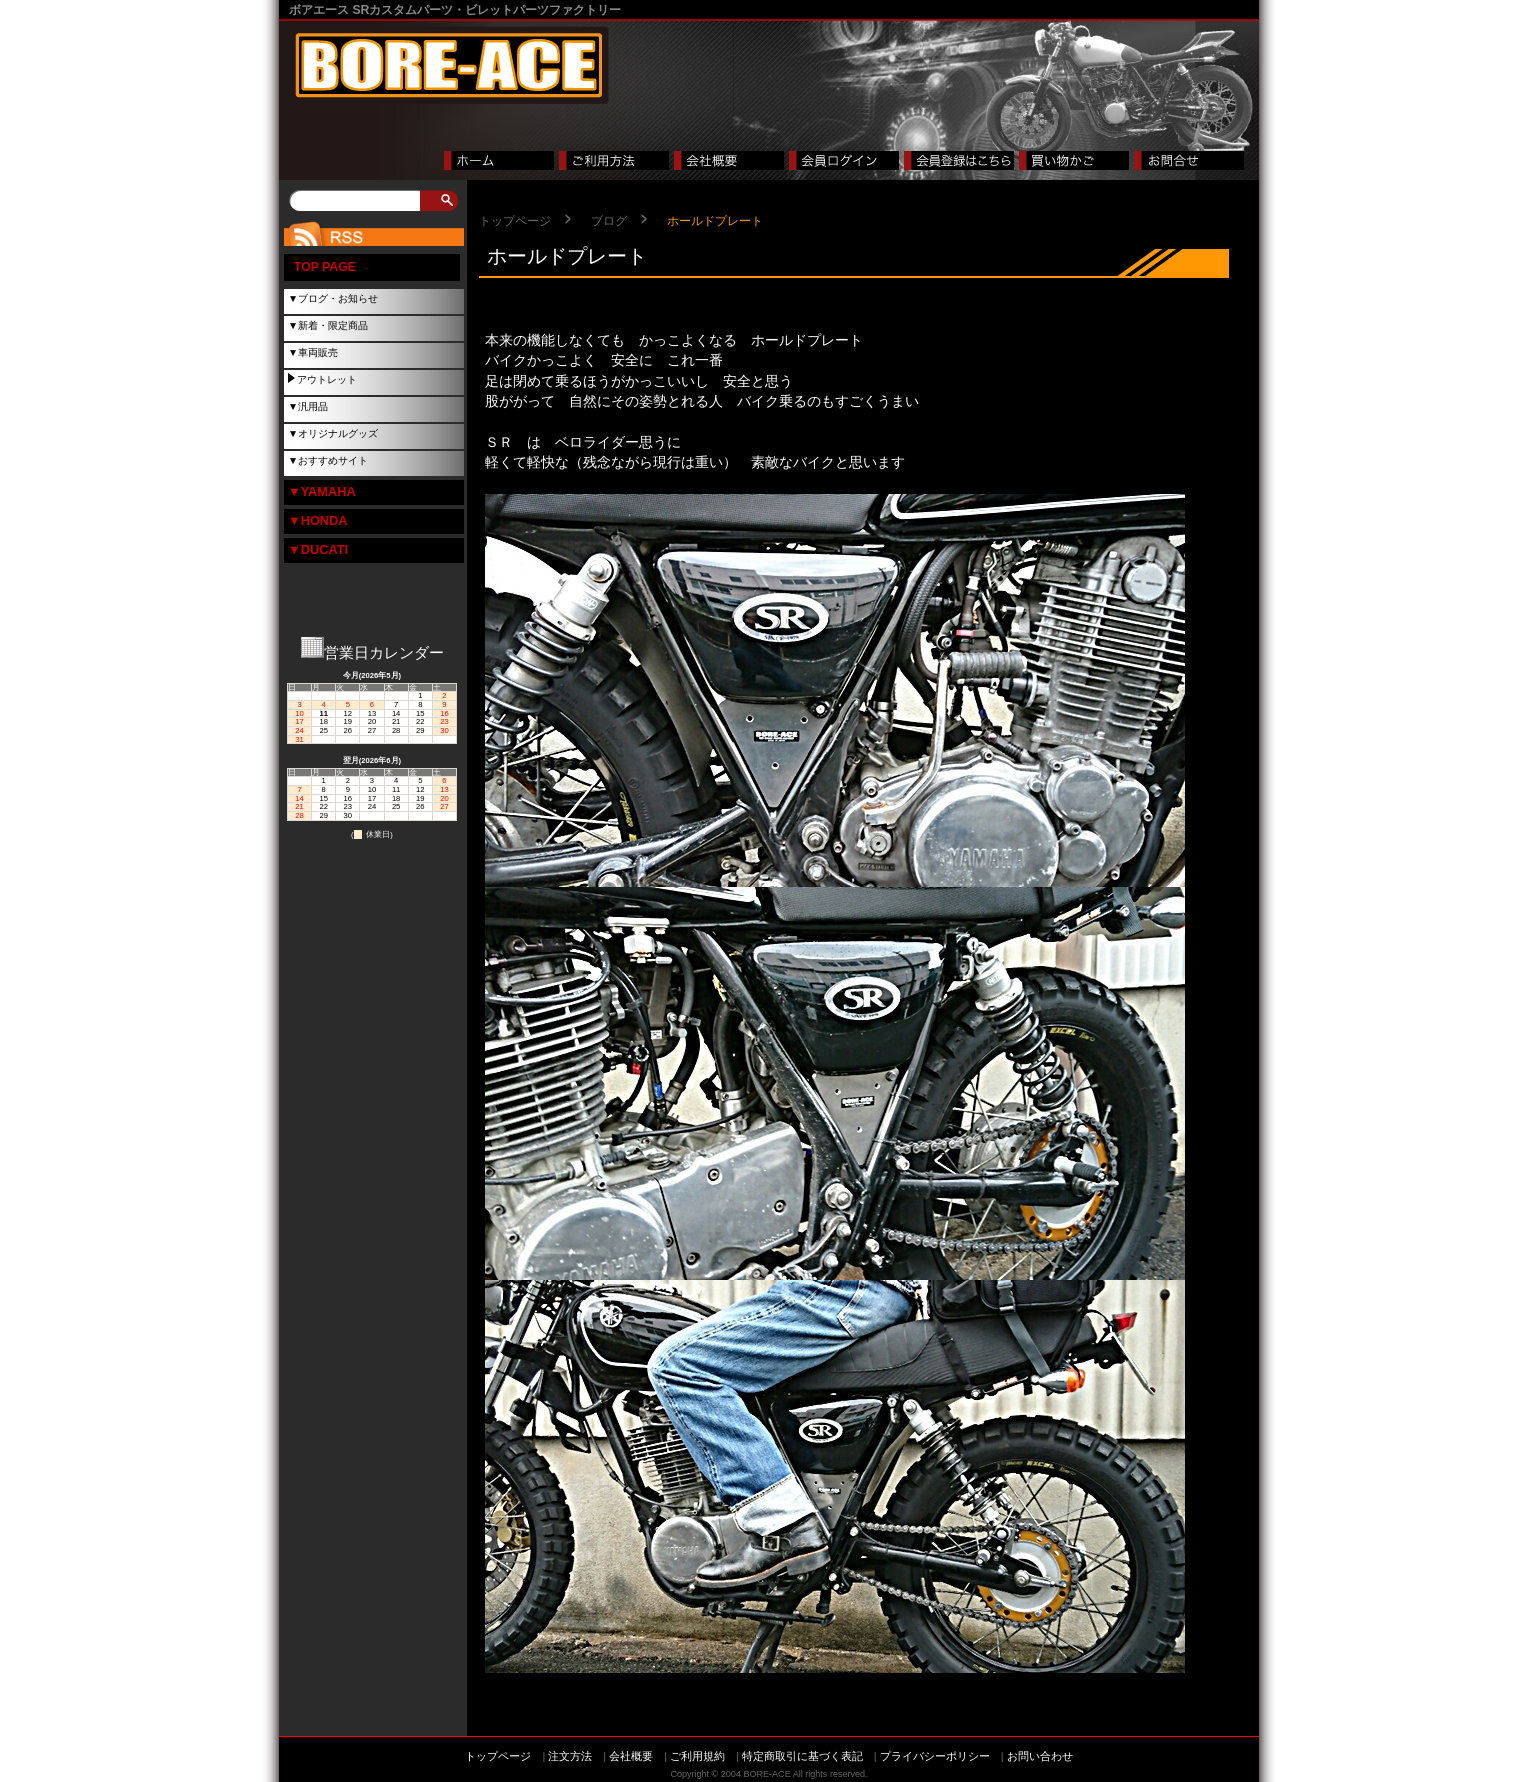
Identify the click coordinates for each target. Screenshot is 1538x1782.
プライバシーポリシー (935, 1756)
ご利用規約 (697, 1756)
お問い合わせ (1040, 1756)
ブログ (609, 221)
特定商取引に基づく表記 (802, 1756)
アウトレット (327, 379)
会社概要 (631, 1756)
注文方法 (570, 1756)
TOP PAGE (325, 267)
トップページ (515, 221)
